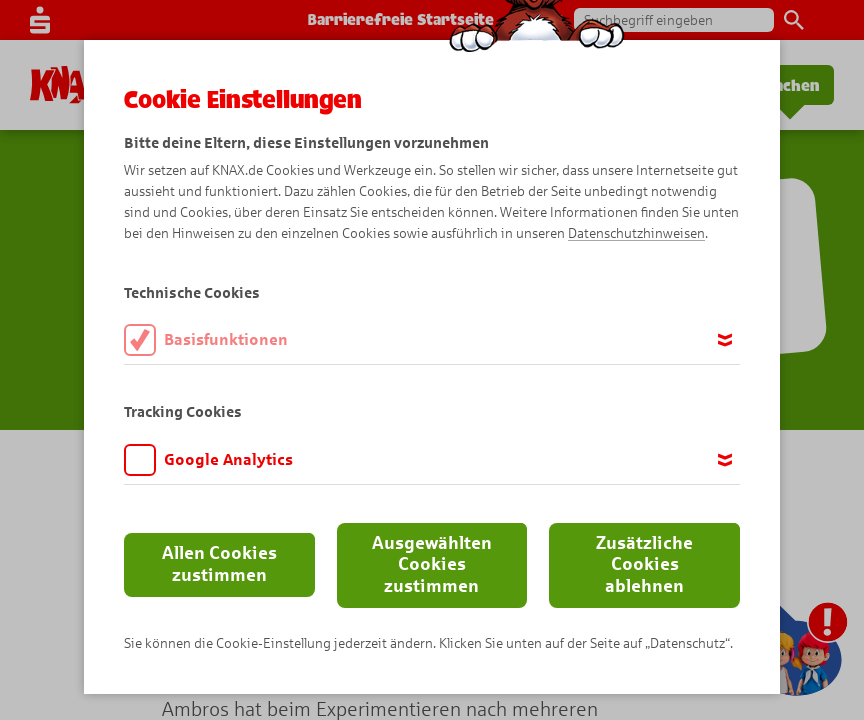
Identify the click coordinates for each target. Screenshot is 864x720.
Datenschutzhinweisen (636, 233)
